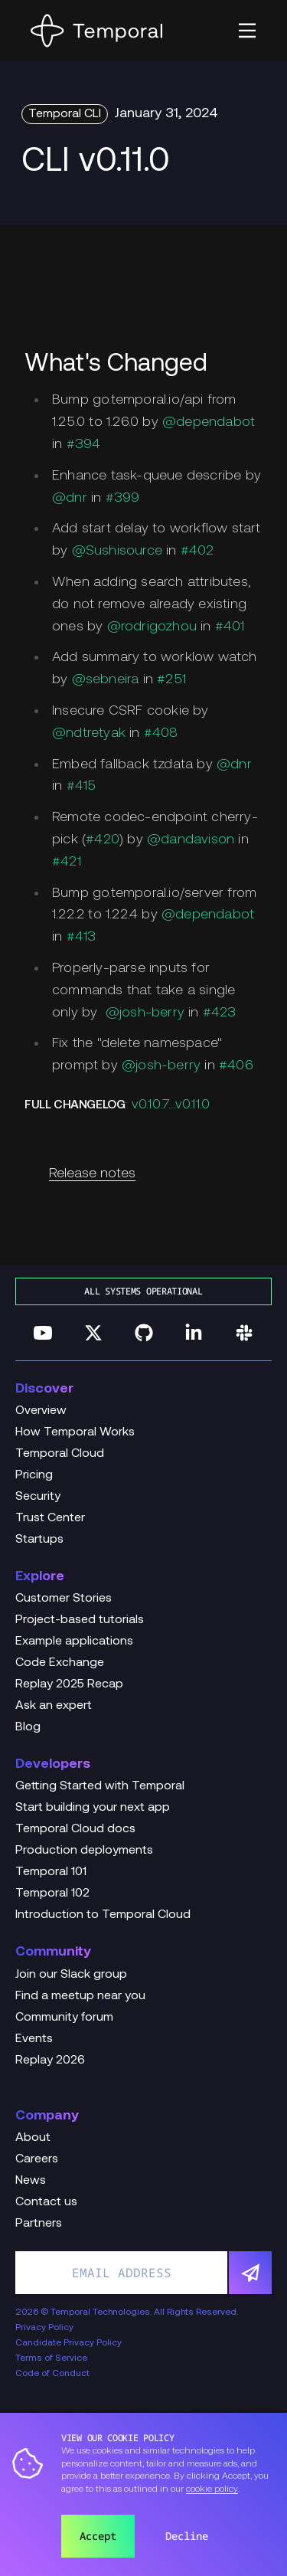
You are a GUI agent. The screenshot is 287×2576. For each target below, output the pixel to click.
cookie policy (212, 2489)
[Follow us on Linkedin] (193, 1333)
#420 (102, 840)
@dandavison (190, 840)
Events (34, 2039)
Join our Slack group (71, 1975)
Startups (39, 1539)
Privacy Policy (44, 2327)
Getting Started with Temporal (99, 1786)
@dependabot (208, 422)
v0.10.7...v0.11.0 (171, 1105)
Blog (28, 1727)
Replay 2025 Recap (69, 1684)
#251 (171, 680)
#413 (81, 937)
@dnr (69, 498)
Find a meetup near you (80, 1996)
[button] (247, 30)
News (30, 2181)
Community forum (64, 2017)
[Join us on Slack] (244, 1333)
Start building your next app (92, 1808)
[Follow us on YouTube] (43, 1333)
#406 (236, 1066)
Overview (41, 1411)
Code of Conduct (52, 2373)
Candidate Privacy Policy (68, 2343)
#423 (219, 1013)
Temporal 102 (52, 1893)
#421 (66, 862)
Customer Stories (63, 1598)
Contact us (46, 2202)
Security (37, 1497)
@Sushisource (117, 551)
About (33, 2138)
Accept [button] (98, 2536)
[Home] (96, 30)
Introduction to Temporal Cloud (103, 1915)
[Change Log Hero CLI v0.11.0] (143, 162)
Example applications (74, 1641)
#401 (230, 627)
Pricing (34, 1475)
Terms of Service (51, 2358)
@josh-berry (145, 1013)
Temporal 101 (50, 1872)
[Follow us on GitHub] (144, 1333)
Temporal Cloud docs (75, 1829)
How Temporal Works (75, 1432)
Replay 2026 (50, 2060)
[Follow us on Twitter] (93, 1333)
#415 (81, 786)
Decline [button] (186, 2536)
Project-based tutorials (79, 1620)
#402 (197, 551)
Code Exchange (59, 1663)
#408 (161, 733)
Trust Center (50, 1518)
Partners (38, 2224)
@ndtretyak (89, 733)
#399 (123, 498)
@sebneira (105, 680)
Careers (36, 2159)
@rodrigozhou (152, 627)
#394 (84, 444)
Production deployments (84, 1850)
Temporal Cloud (59, 1454)
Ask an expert (53, 1706)
